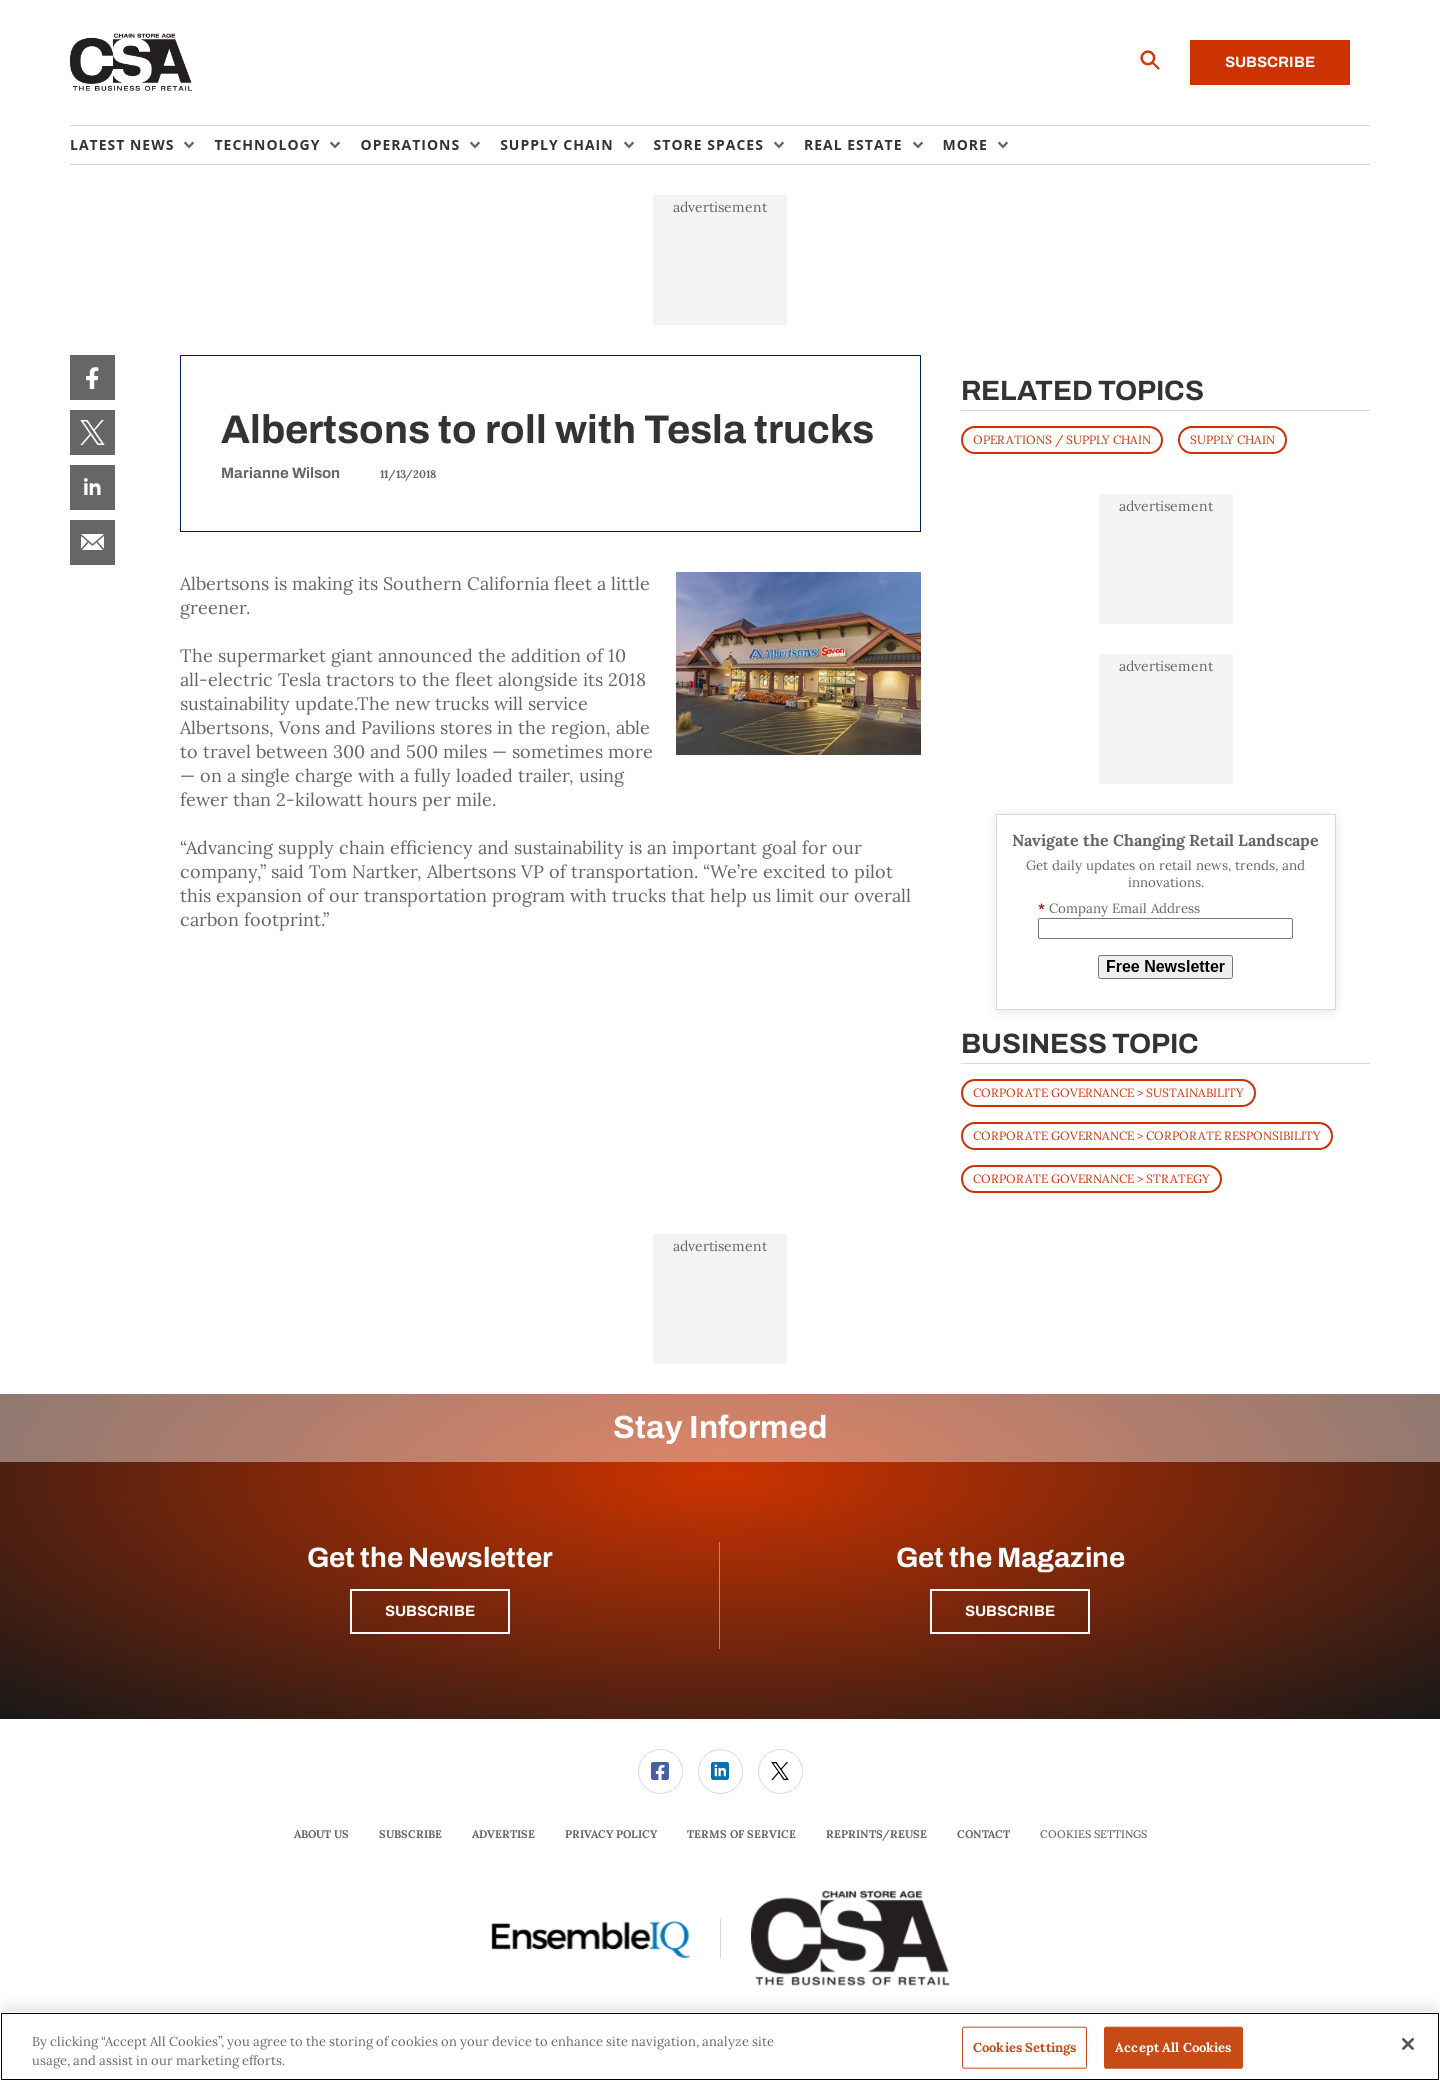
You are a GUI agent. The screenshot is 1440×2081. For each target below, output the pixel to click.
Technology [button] (267, 144)
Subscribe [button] (430, 1611)
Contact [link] (983, 1834)
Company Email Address (1119, 908)
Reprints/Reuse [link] (876, 1834)
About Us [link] (321, 1834)
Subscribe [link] (410, 1834)
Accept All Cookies (1173, 2047)
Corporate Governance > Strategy (1091, 1178)
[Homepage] (131, 63)
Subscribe (1270, 62)
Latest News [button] (122, 144)
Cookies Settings (1093, 1834)
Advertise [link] (503, 1834)
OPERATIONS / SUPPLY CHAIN (1062, 439)
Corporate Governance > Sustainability (1108, 1092)
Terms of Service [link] (741, 1834)
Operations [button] (410, 144)
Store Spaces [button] (709, 144)
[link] (92, 377)
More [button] (965, 144)
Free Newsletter (1165, 966)
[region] (720, 2046)
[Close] (1408, 2044)
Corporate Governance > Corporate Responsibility (1147, 1135)
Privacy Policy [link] (611, 1834)
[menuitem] (142, 145)
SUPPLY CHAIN (1232, 439)
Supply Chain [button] (556, 144)
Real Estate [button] (853, 144)
